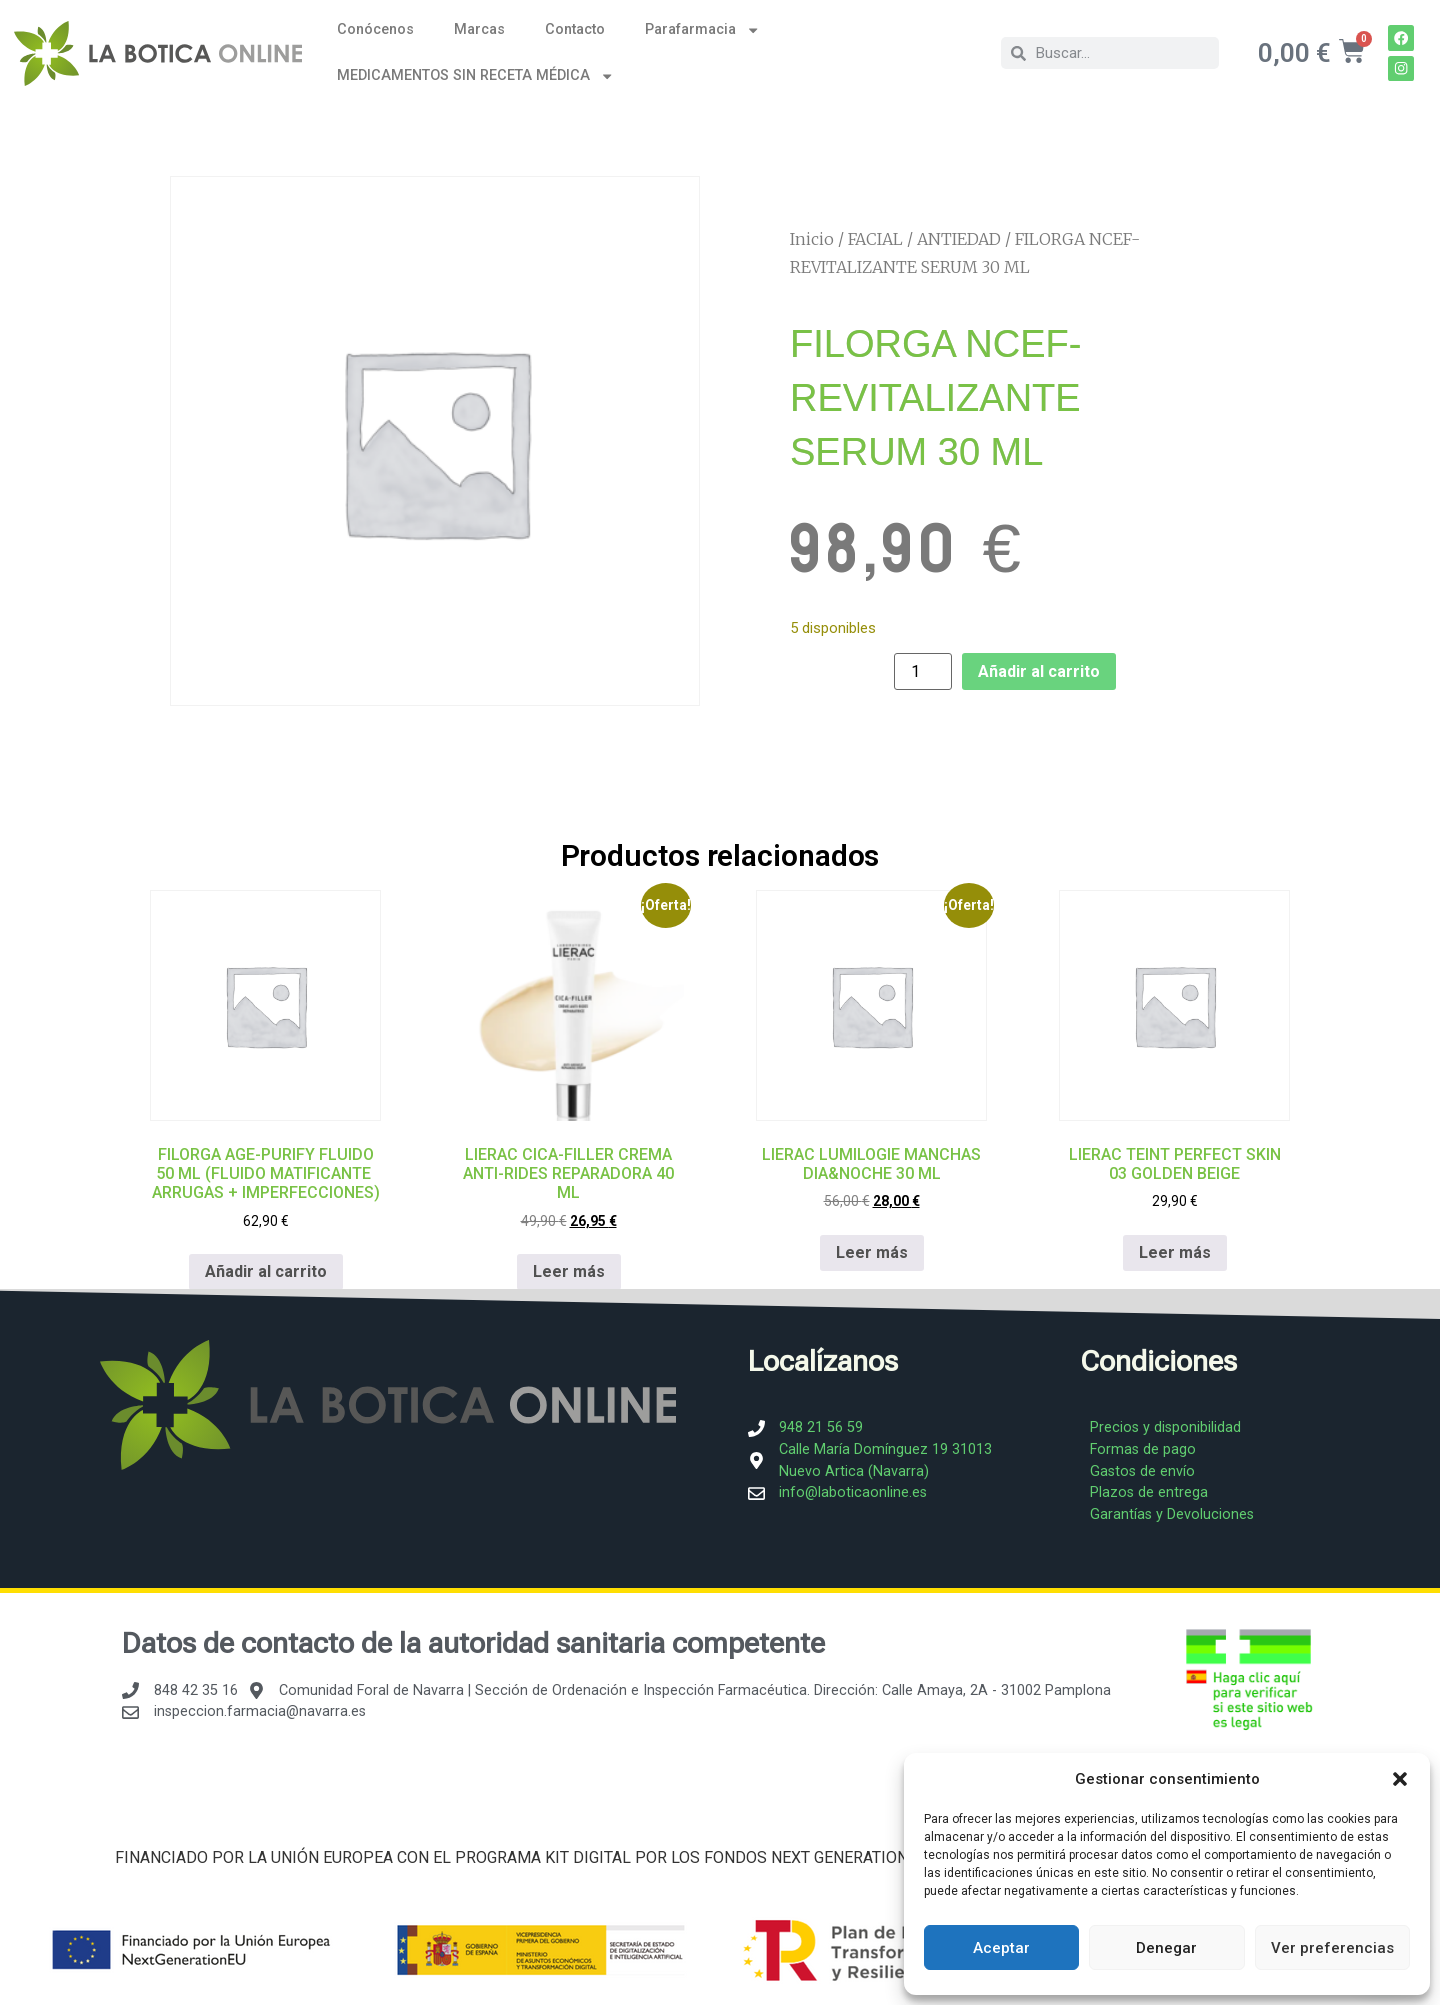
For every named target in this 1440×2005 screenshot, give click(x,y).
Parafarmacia (702, 30)
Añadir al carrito (1039, 671)
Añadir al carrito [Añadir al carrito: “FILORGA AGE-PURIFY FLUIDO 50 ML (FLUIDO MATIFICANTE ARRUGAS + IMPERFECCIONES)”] (266, 1271)
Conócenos (375, 29)
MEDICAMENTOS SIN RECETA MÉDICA (475, 76)
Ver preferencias (1332, 1948)
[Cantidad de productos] (923, 671)
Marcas (479, 29)
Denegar (1166, 1948)
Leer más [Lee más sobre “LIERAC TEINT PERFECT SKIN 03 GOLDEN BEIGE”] (1175, 1252)
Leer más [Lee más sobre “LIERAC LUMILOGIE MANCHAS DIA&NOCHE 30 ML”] (872, 1252)
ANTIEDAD (959, 239)
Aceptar (1001, 1948)
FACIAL (875, 239)
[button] (1400, 1779)
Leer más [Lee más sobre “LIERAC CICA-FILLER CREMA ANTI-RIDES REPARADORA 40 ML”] (569, 1271)
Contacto (575, 29)
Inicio (812, 239)
